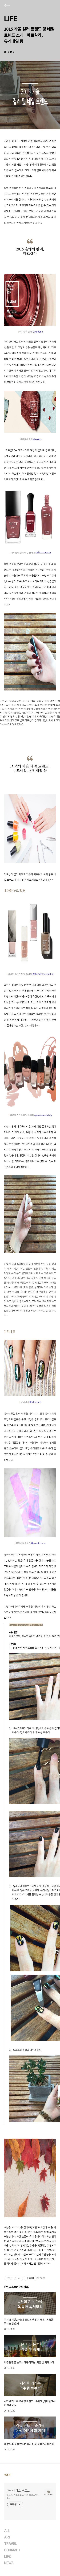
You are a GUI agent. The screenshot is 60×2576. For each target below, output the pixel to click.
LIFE (10, 18)
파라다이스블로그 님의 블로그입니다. (23, 2496)
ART (7, 2537)
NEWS (8, 2563)
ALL (7, 2531)
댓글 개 (7, 2474)
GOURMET (12, 2550)
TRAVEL (10, 2544)
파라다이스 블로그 (18, 2490)
